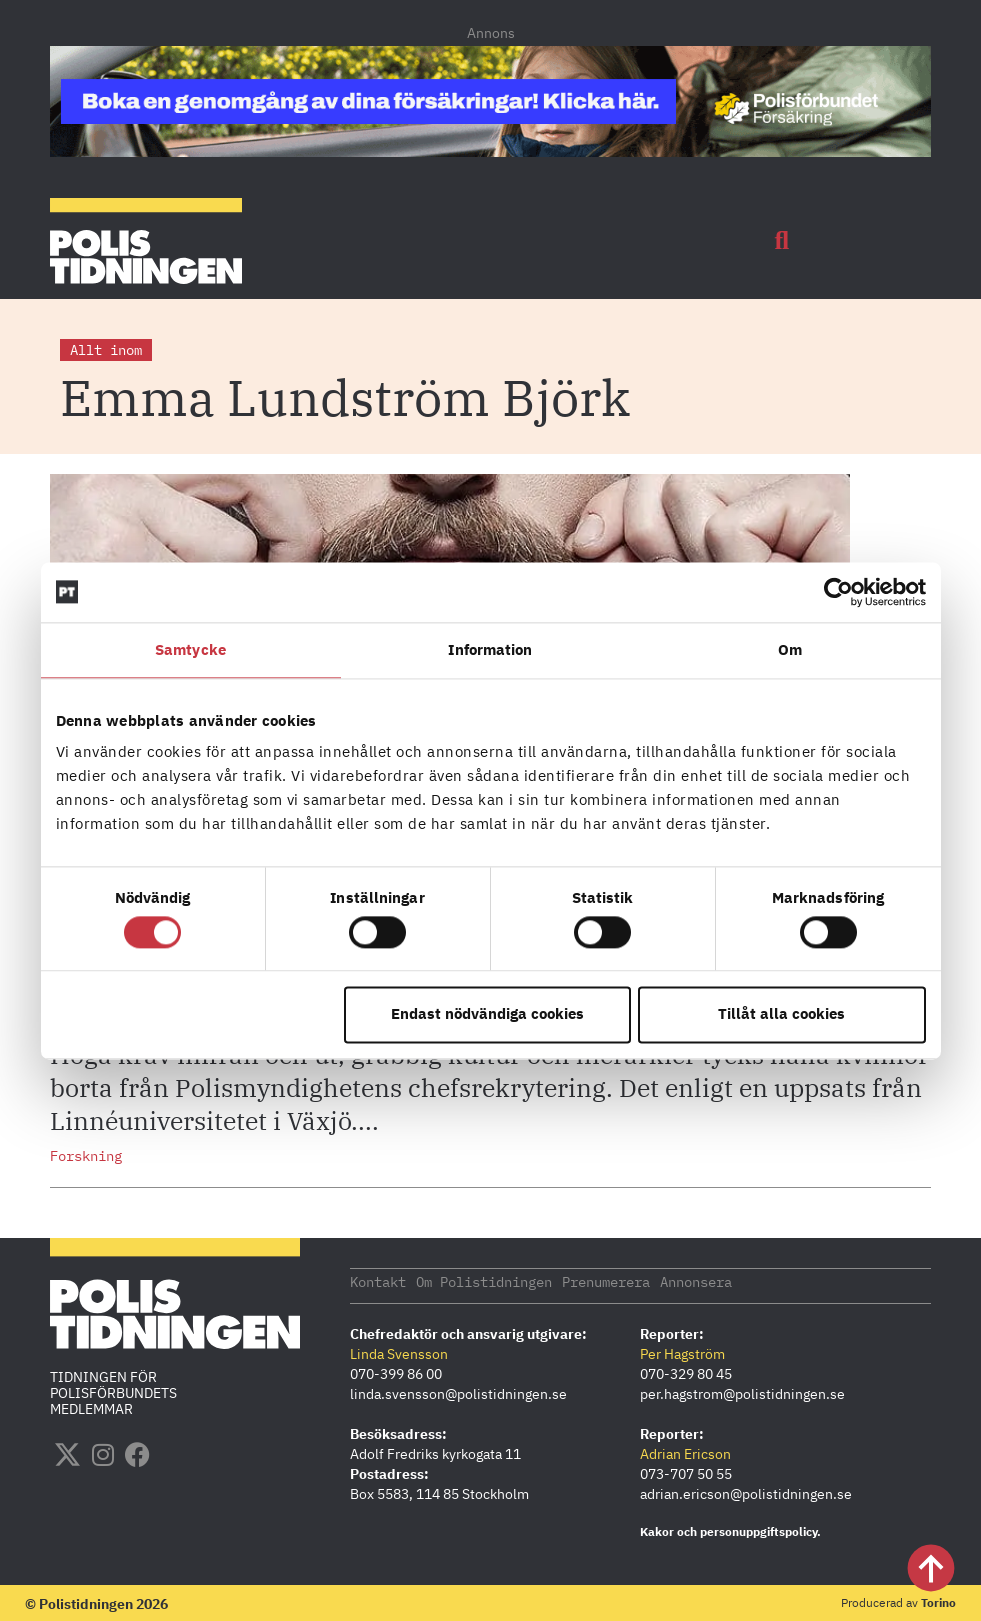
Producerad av (898, 1601)
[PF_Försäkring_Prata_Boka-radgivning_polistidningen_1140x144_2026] (490, 151)
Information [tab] (490, 649)
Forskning (86, 1156)
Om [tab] (790, 649)
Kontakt (378, 1281)
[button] (782, 241)
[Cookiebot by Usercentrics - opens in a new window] (838, 592)
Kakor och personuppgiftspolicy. (730, 1530)
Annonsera (696, 1281)
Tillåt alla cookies (781, 1014)
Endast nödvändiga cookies (487, 1014)
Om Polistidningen (484, 1281)
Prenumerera (606, 1281)
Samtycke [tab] (190, 649)
